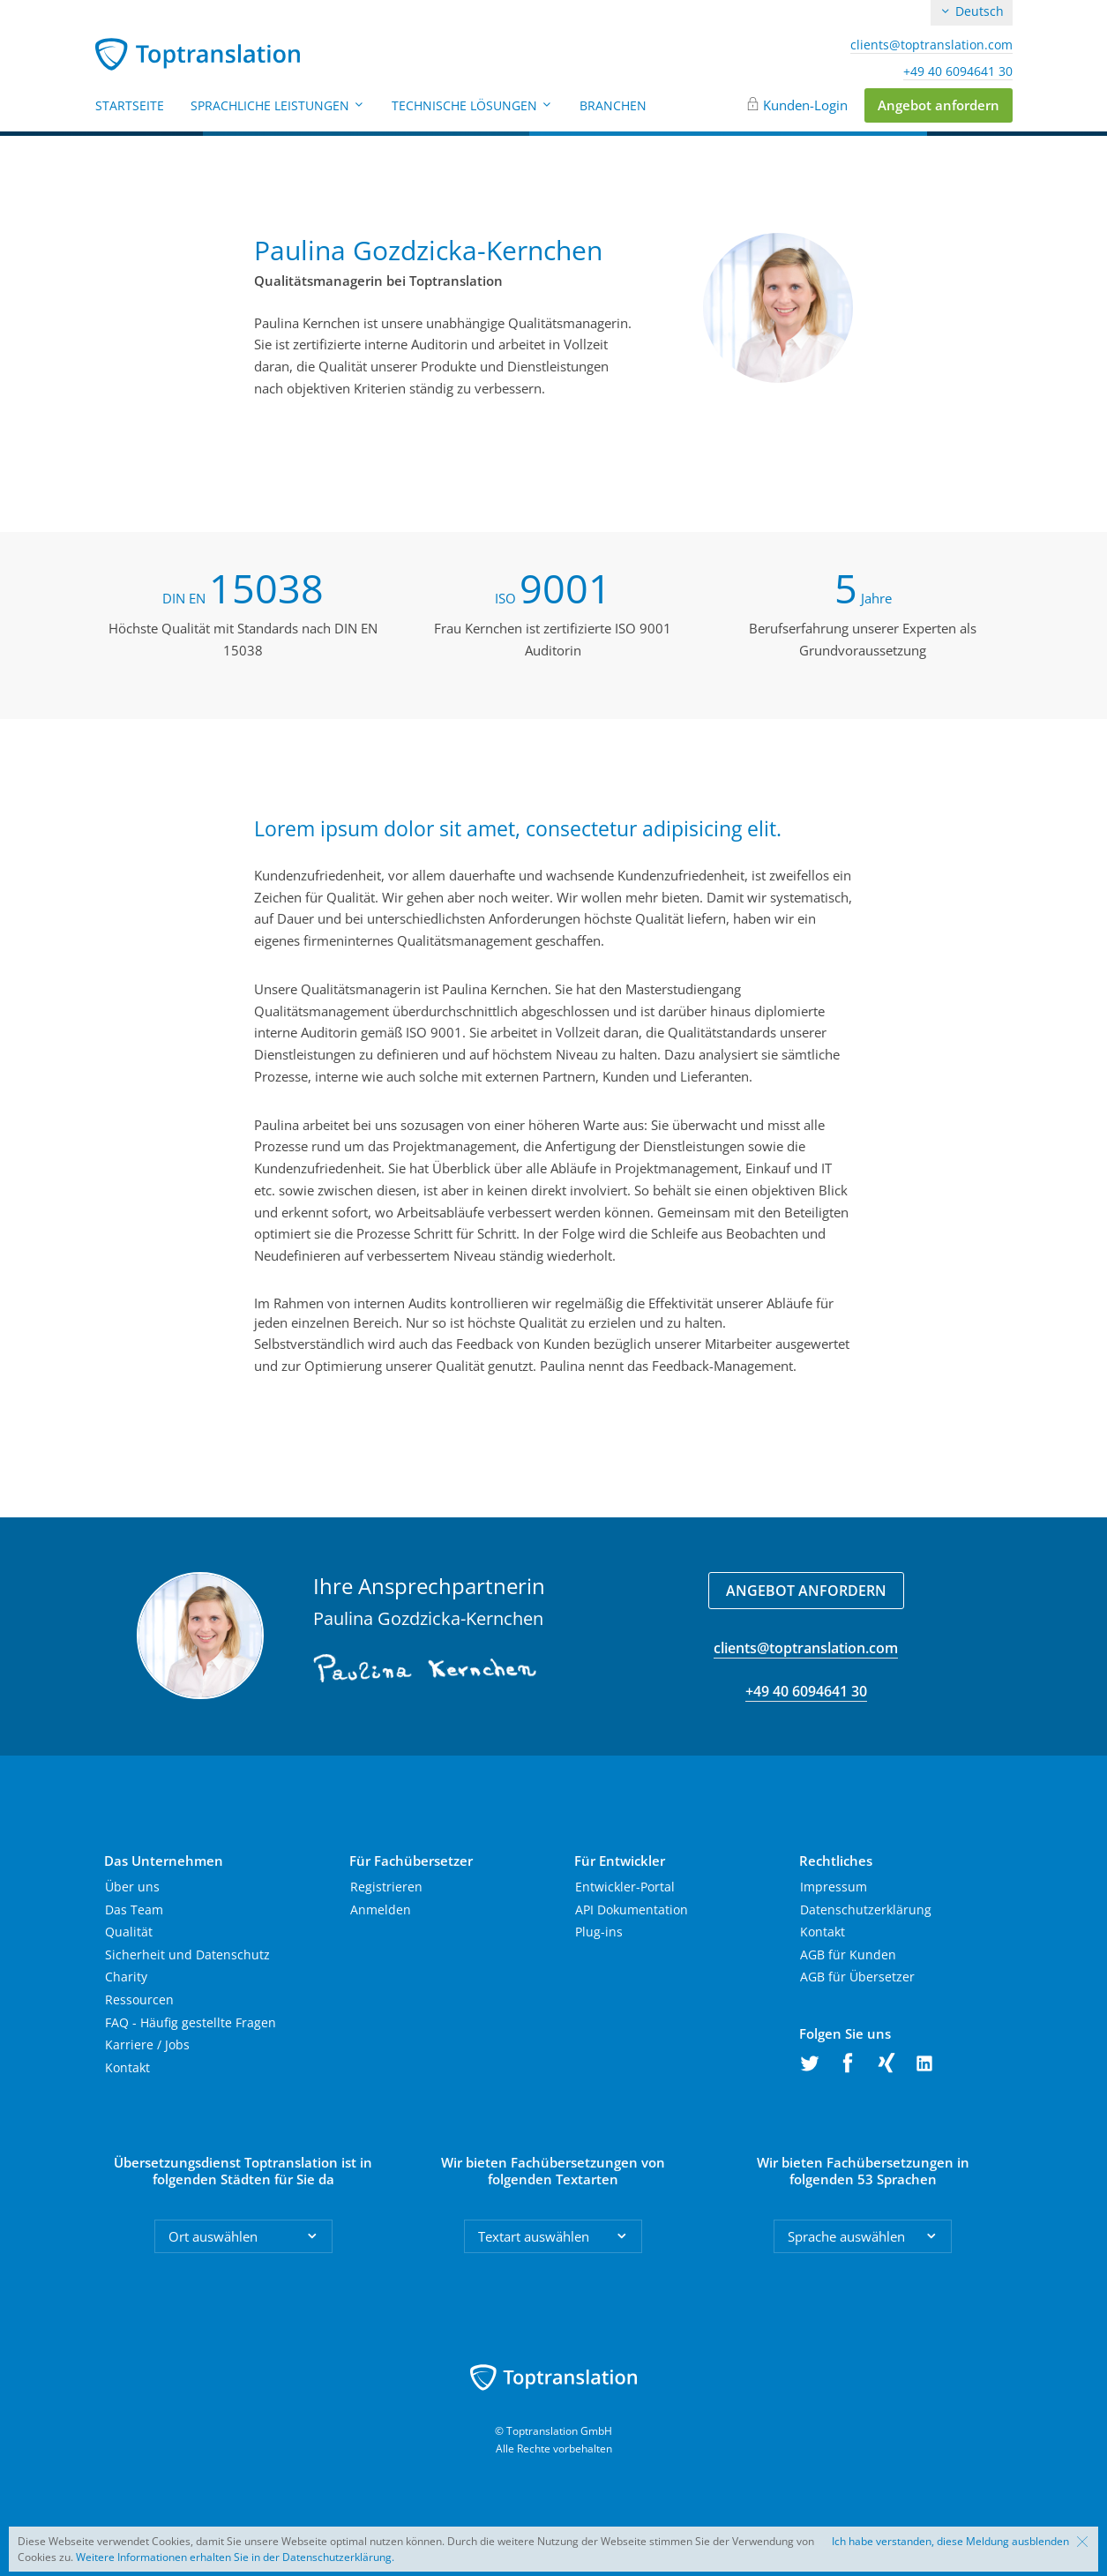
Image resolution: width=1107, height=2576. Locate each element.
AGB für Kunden (848, 1954)
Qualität (129, 1931)
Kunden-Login (805, 105)
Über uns (132, 1886)
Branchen (613, 105)
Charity (126, 1976)
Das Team (134, 1909)
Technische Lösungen (472, 105)
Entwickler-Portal (625, 1886)
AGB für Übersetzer (857, 1976)
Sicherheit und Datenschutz (187, 1954)
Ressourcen (139, 1999)
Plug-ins (599, 1931)
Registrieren (386, 1886)
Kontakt (127, 2067)
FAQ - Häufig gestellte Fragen (190, 2022)
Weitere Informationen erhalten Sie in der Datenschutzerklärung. (235, 2557)
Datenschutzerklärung (865, 1909)
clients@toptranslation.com (931, 45)
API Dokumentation (631, 1909)
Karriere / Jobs (147, 2044)
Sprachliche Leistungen (278, 105)
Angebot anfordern (938, 105)
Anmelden (380, 1909)
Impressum (833, 1886)
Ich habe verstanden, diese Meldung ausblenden (950, 2542)
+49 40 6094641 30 (958, 71)
